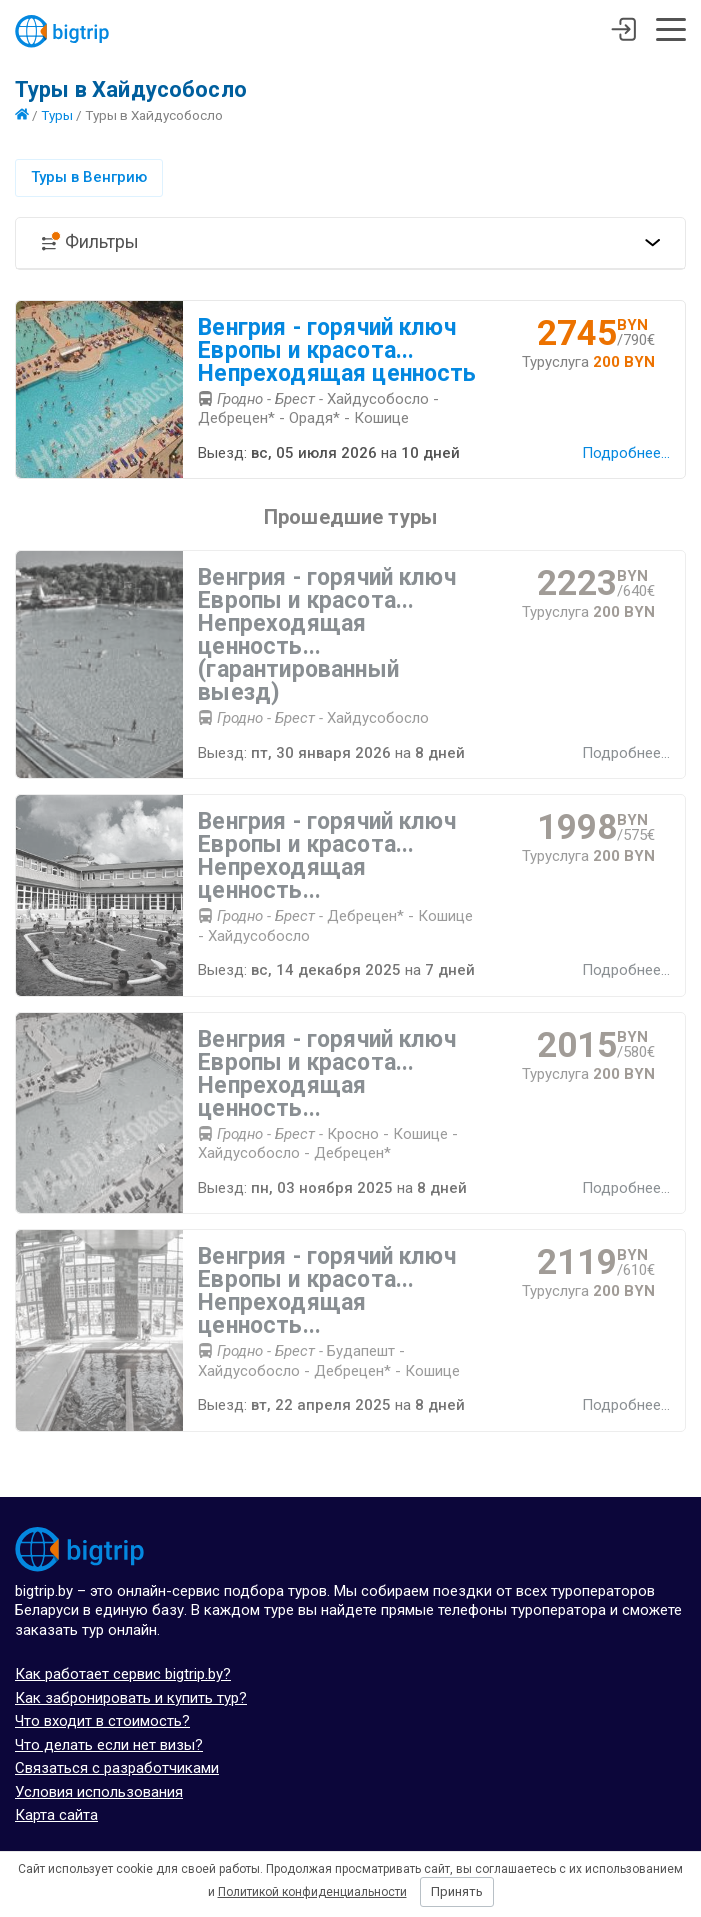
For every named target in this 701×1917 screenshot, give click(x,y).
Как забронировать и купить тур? (131, 1698)
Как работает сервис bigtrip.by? (123, 1674)
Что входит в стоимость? (102, 1721)
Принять (457, 1891)
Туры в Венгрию (89, 177)
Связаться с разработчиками (117, 1768)
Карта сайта (56, 1815)
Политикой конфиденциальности (312, 1892)
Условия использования (99, 1792)
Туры (57, 115)
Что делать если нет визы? (109, 1745)
